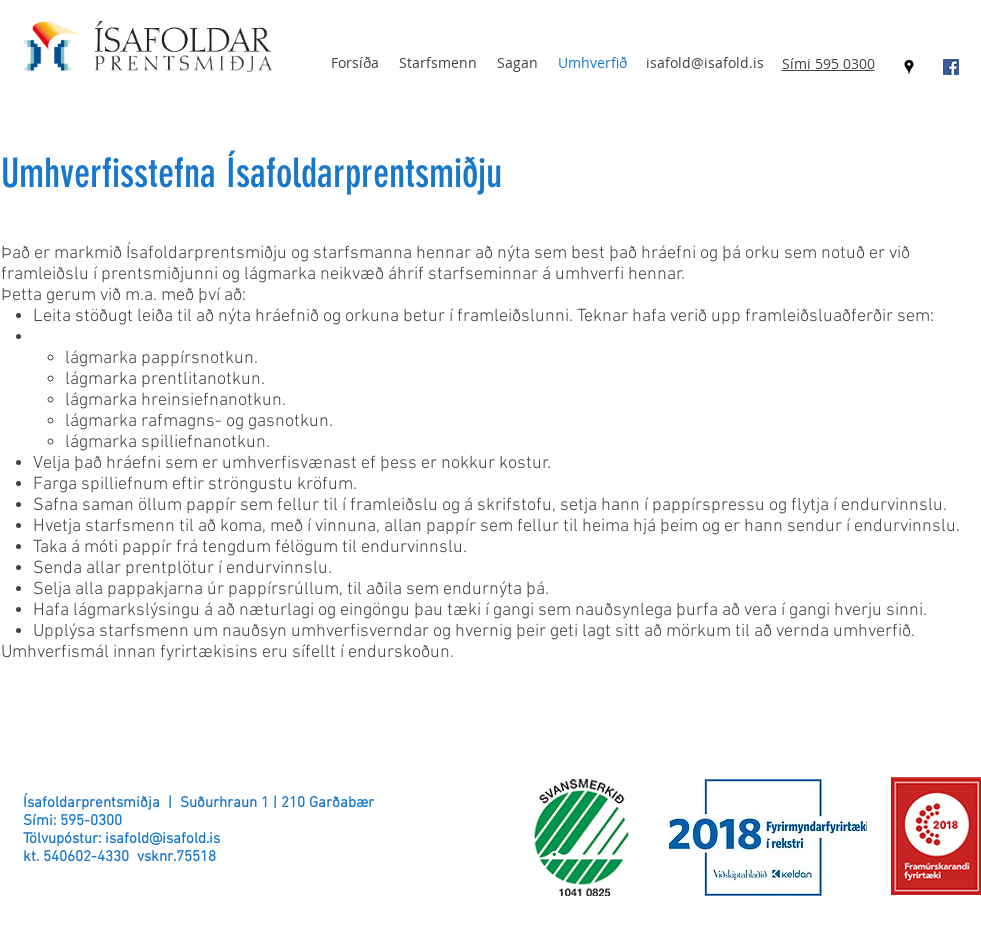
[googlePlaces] (909, 67)
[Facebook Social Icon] (951, 67)
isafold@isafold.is (705, 62)
